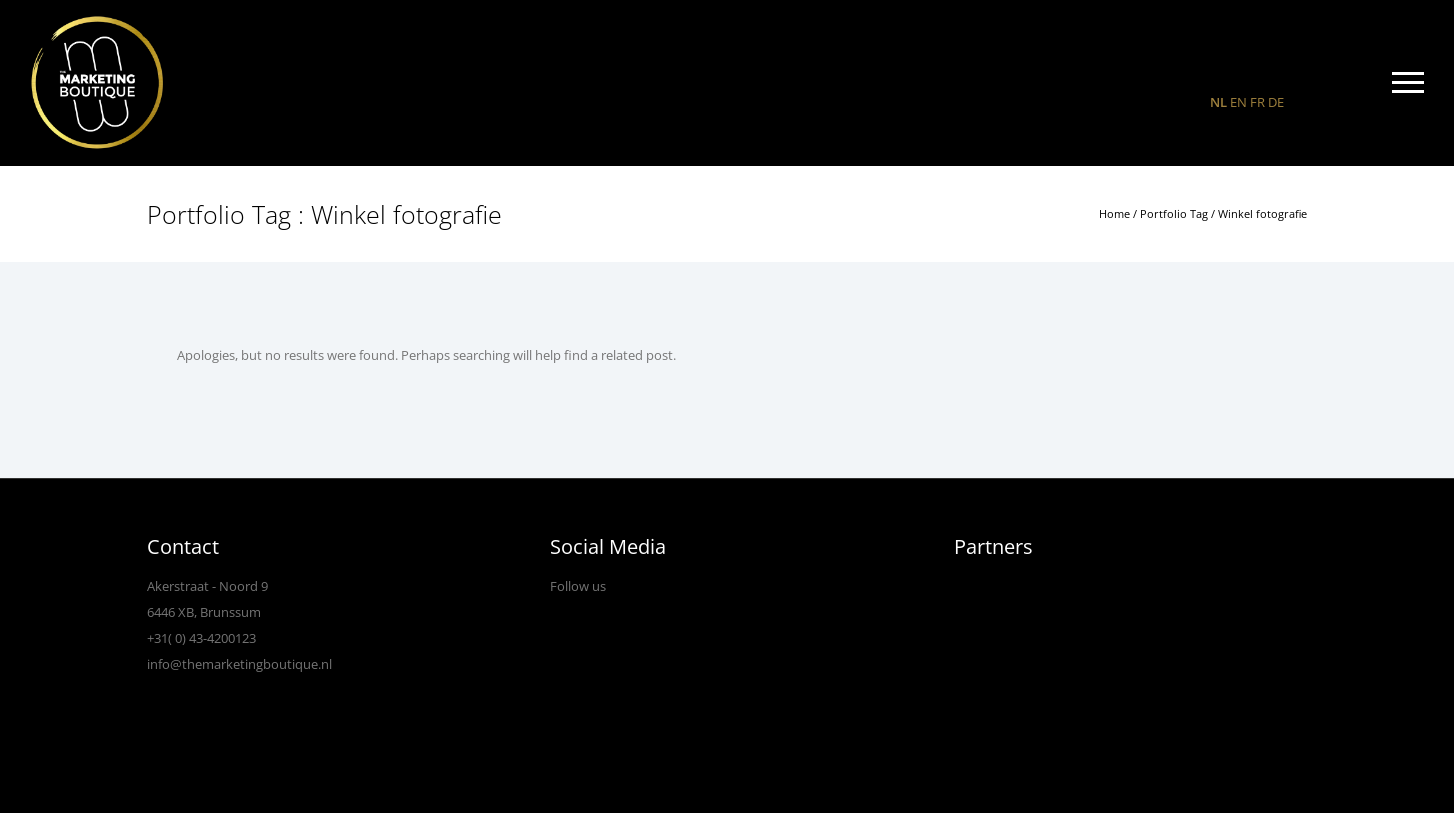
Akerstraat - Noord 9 (207, 586)
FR (1257, 102)
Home (1114, 213)
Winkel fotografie (1262, 213)
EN (1238, 102)
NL (1218, 102)
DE (1276, 102)
